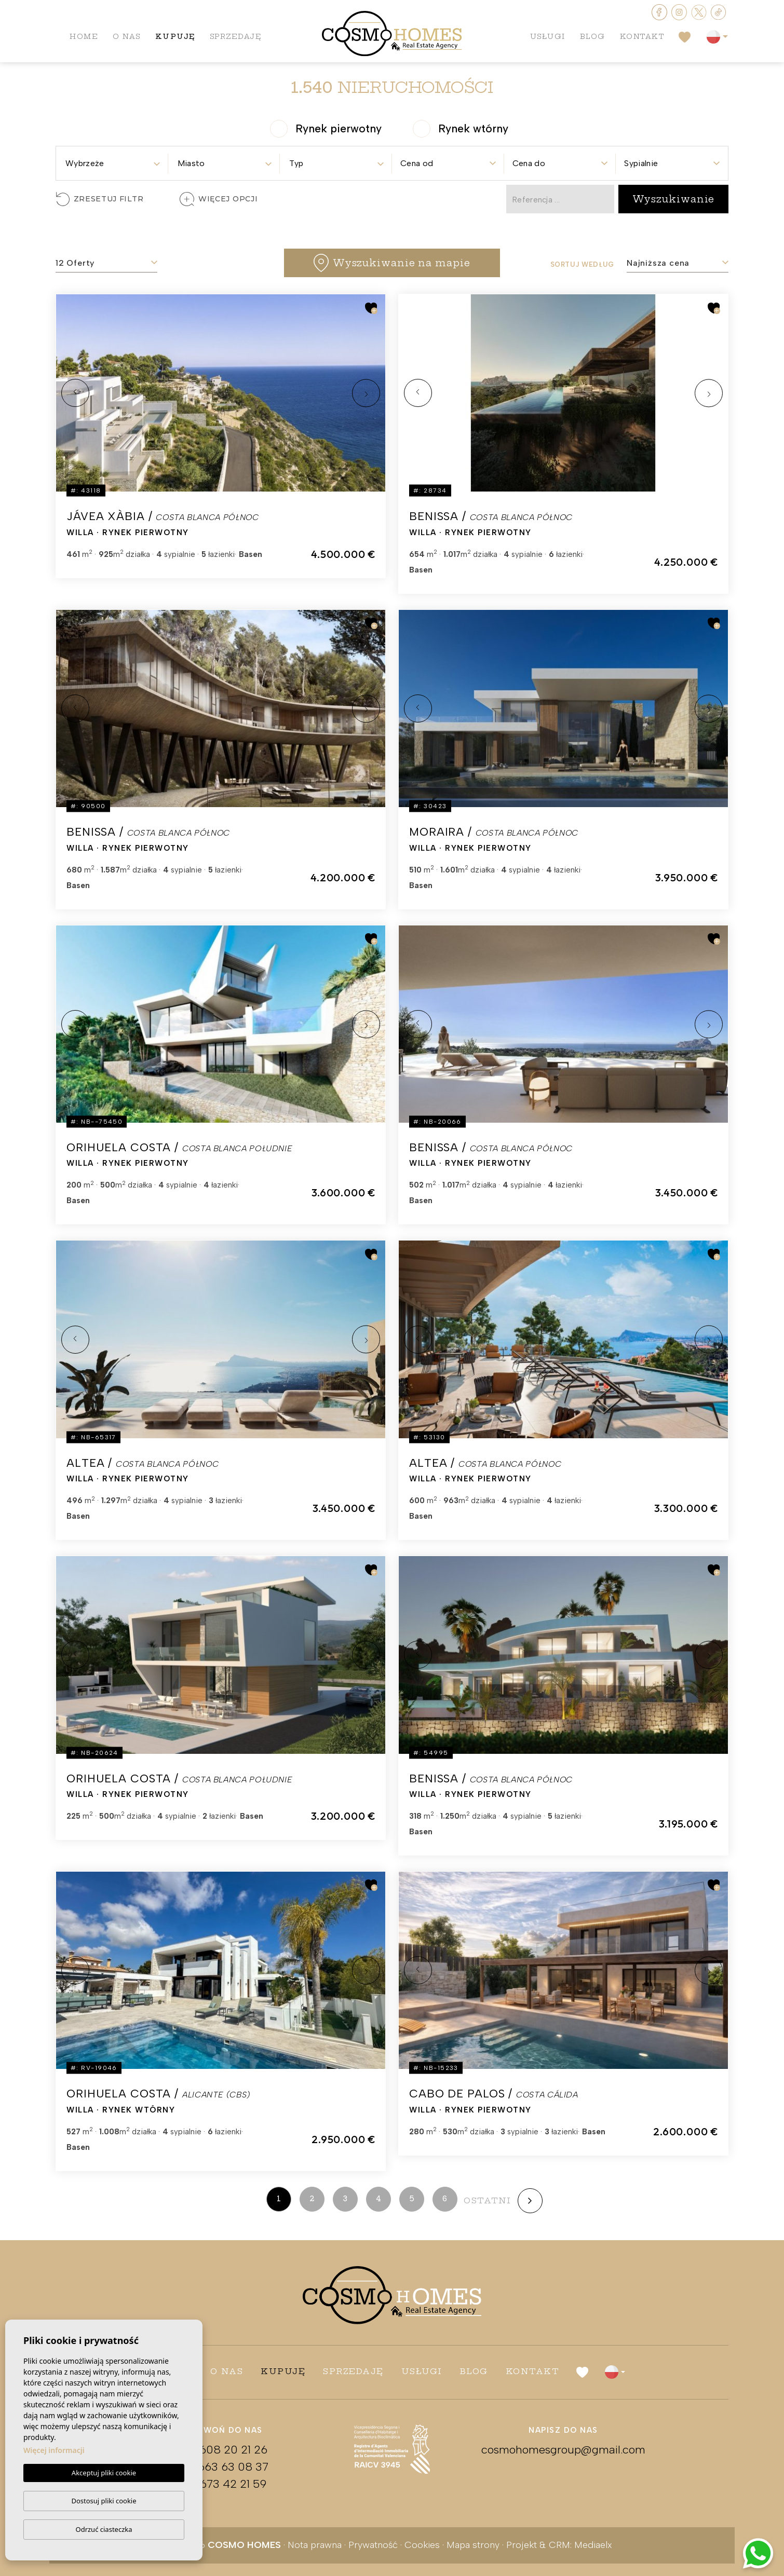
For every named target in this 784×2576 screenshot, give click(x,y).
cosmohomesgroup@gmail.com (563, 2450)
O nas (127, 36)
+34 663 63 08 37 (220, 2467)
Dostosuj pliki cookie (103, 2500)
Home (84, 36)
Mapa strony (473, 2545)
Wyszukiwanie (673, 199)
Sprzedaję (236, 36)
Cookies (422, 2545)
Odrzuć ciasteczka (103, 2529)
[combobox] (112, 160)
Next (366, 393)
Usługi (547, 36)
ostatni (487, 2200)
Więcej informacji (54, 2451)
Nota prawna (315, 2545)
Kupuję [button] (175, 36)
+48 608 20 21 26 (220, 2450)
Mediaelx (593, 2545)
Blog (592, 36)
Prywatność (373, 2545)
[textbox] (112, 163)
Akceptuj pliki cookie (104, 2473)
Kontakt (642, 36)
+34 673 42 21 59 (220, 2484)
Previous (75, 393)
